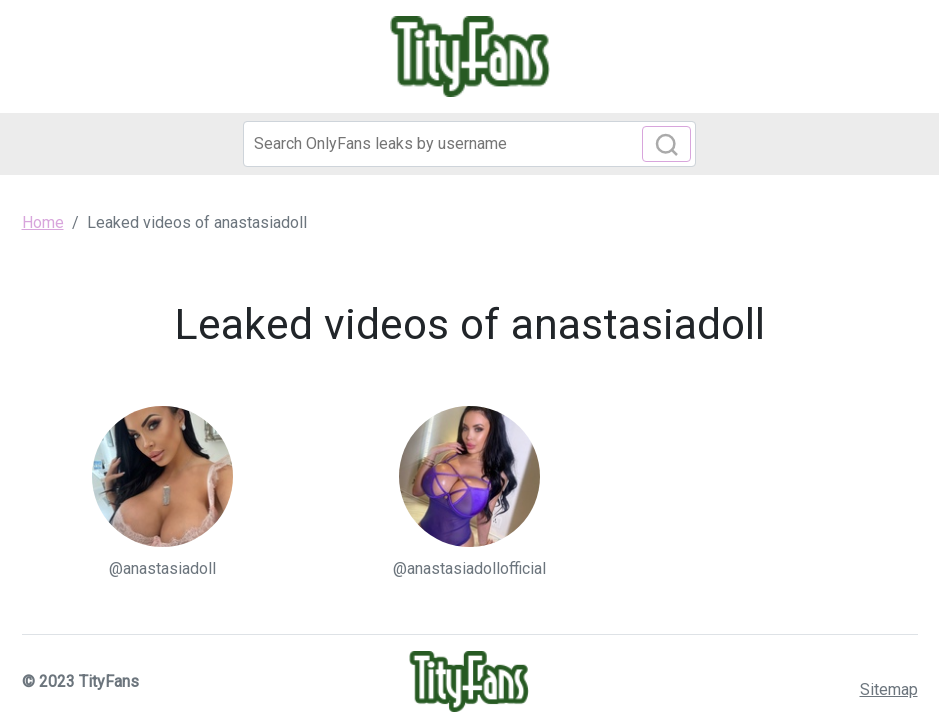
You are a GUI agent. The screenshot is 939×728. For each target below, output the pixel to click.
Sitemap (889, 689)
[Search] (470, 144)
